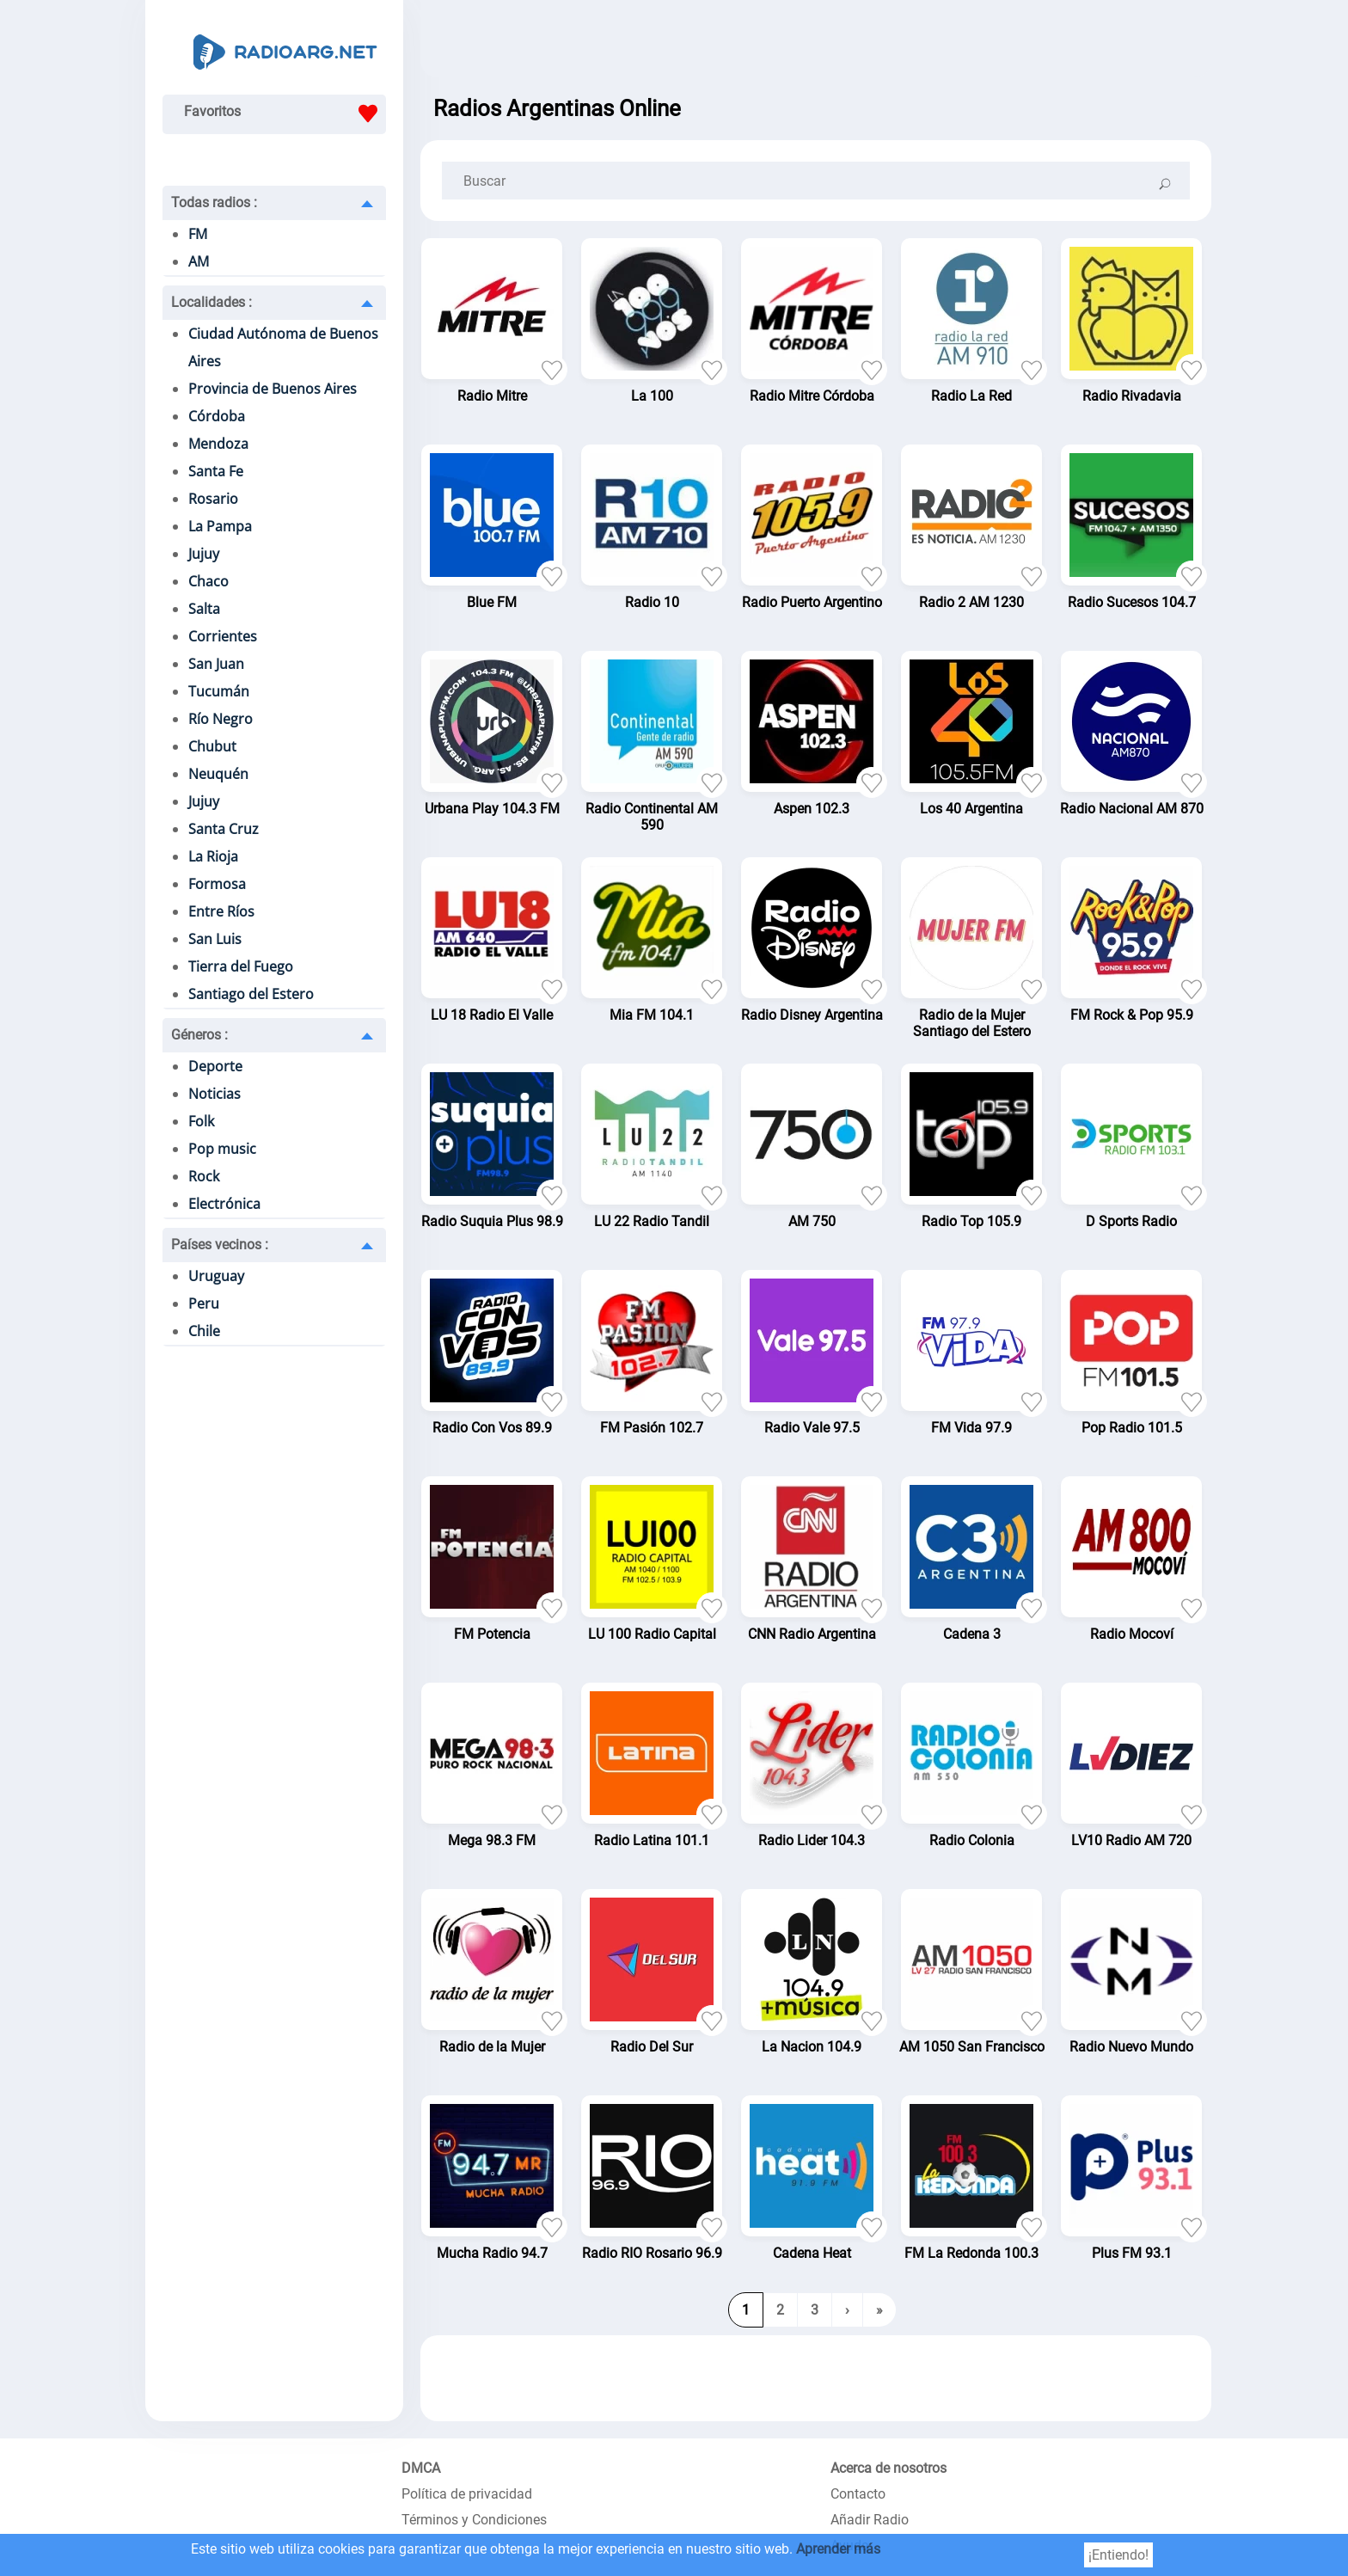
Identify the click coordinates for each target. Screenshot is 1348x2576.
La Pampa (220, 526)
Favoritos (285, 113)
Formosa (217, 883)
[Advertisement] (815, 43)
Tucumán (218, 691)
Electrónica (224, 1203)
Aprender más (838, 2549)
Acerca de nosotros (888, 2468)
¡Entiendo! (1118, 2555)
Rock (203, 1176)
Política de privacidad (466, 2494)
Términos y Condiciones (474, 2520)
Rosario (213, 498)
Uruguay (216, 1276)
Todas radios (214, 202)
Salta (204, 608)
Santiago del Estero (251, 993)
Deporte (215, 1066)
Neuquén (218, 773)
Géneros (199, 1035)
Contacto (857, 2494)
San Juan (216, 663)
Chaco (208, 581)
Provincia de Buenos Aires (272, 388)
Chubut (212, 746)
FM (197, 233)
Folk (201, 1121)
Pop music (222, 1148)
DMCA (420, 2468)
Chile (204, 1331)
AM (198, 261)
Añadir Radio (869, 2520)
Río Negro (220, 718)
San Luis (215, 938)
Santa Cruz (223, 828)
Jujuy (203, 553)
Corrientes (222, 636)
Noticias (214, 1093)
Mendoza (218, 443)
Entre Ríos (221, 911)
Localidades (211, 302)
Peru (203, 1303)
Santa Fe (215, 471)
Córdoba (216, 416)
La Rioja (213, 856)
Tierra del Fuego (240, 966)
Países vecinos (219, 1244)
